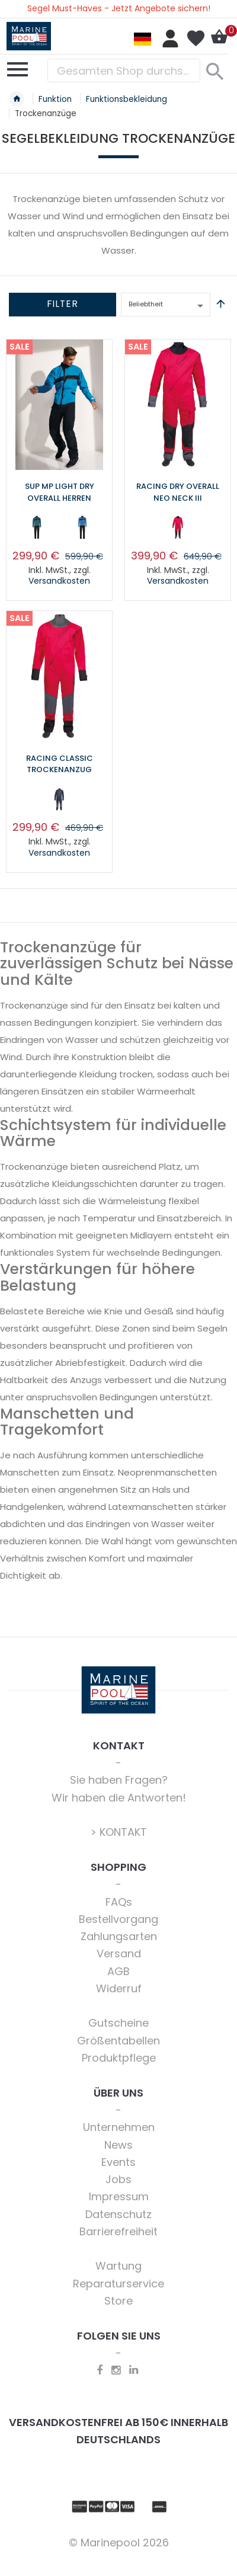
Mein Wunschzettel (195, 38)
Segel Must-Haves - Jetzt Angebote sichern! (118, 8)
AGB (118, 1971)
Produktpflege (119, 2057)
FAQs (118, 1902)
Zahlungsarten (119, 1936)
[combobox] (123, 70)
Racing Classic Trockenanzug (59, 764)
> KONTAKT (119, 1832)
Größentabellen (118, 2040)
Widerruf (119, 1988)
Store (118, 2300)
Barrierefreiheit (118, 2231)
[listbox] (59, 530)
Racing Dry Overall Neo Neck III (177, 492)
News (118, 2144)
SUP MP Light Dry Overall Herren (59, 492)
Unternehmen (119, 2127)
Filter (62, 304)
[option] (37, 527)
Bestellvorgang (118, 1919)
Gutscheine (118, 2022)
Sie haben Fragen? (119, 1779)
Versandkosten (59, 581)
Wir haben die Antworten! (119, 1797)
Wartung (118, 2265)
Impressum (119, 2196)
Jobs (118, 2179)
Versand (119, 1953)
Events (118, 2162)
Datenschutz (118, 2214)
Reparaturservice (118, 2283)
